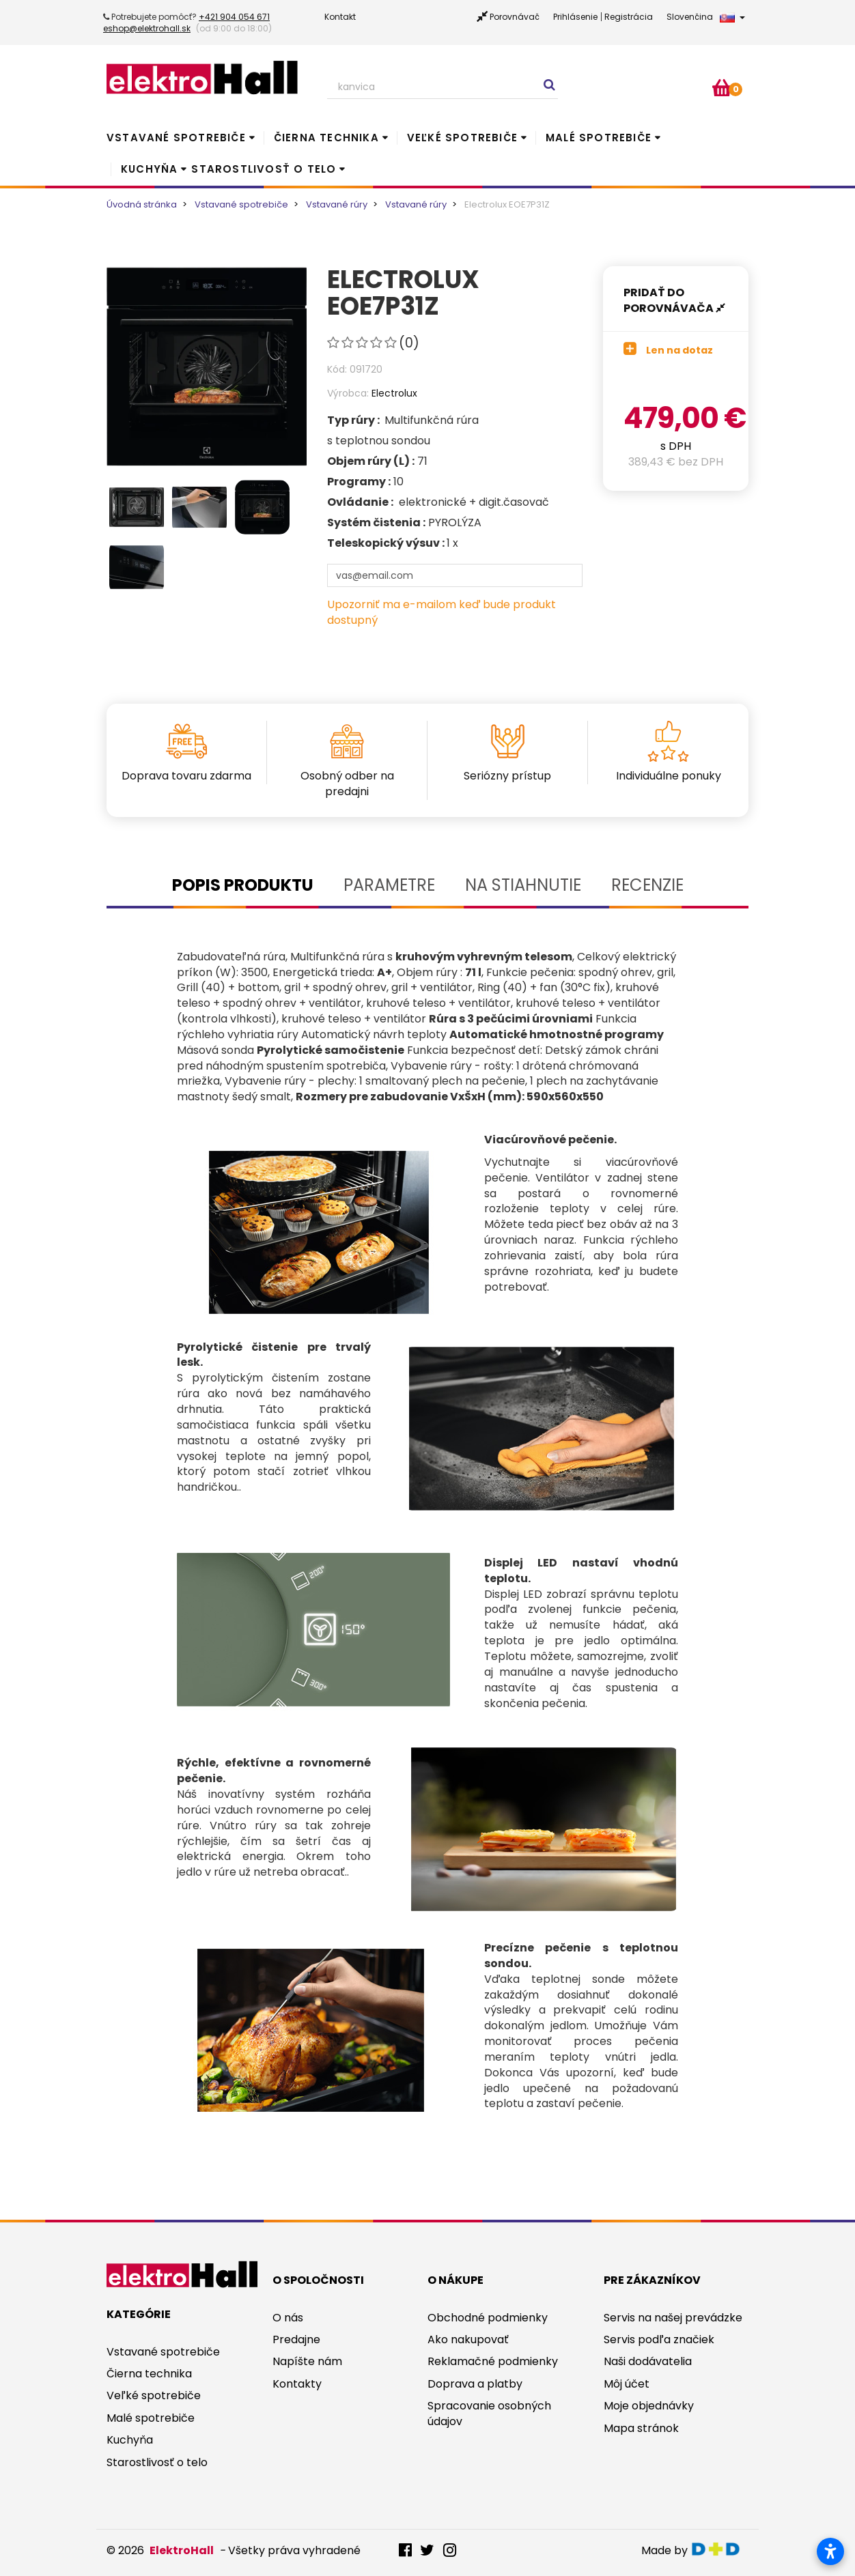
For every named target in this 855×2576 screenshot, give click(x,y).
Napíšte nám (307, 2361)
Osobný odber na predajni (347, 783)
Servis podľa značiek (659, 2339)
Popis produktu (242, 885)
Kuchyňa (149, 169)
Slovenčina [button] (706, 17)
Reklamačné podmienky (493, 2361)
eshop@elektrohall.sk (147, 28)
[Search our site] (442, 87)
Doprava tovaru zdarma (186, 776)
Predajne (296, 2339)
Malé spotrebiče (598, 137)
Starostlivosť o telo (263, 169)
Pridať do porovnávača (674, 300)
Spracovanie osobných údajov (489, 2413)
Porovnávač (514, 17)
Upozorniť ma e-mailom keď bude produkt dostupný (441, 612)
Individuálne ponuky (668, 776)
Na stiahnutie (523, 885)
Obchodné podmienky (488, 2317)
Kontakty (297, 2384)
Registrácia (628, 17)
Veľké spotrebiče (462, 137)
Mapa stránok (641, 2428)
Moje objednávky (649, 2406)
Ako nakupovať (468, 2339)
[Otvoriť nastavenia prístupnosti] (830, 2551)
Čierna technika (326, 137)
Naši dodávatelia (648, 2361)
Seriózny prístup (507, 776)
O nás (287, 2317)
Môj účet (626, 2384)
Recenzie (647, 885)
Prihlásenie (575, 17)
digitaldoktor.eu (719, 2549)
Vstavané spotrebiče (176, 137)
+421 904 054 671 (234, 17)
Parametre (389, 885)
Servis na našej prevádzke (673, 2317)
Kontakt (340, 17)
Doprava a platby (475, 2384)
